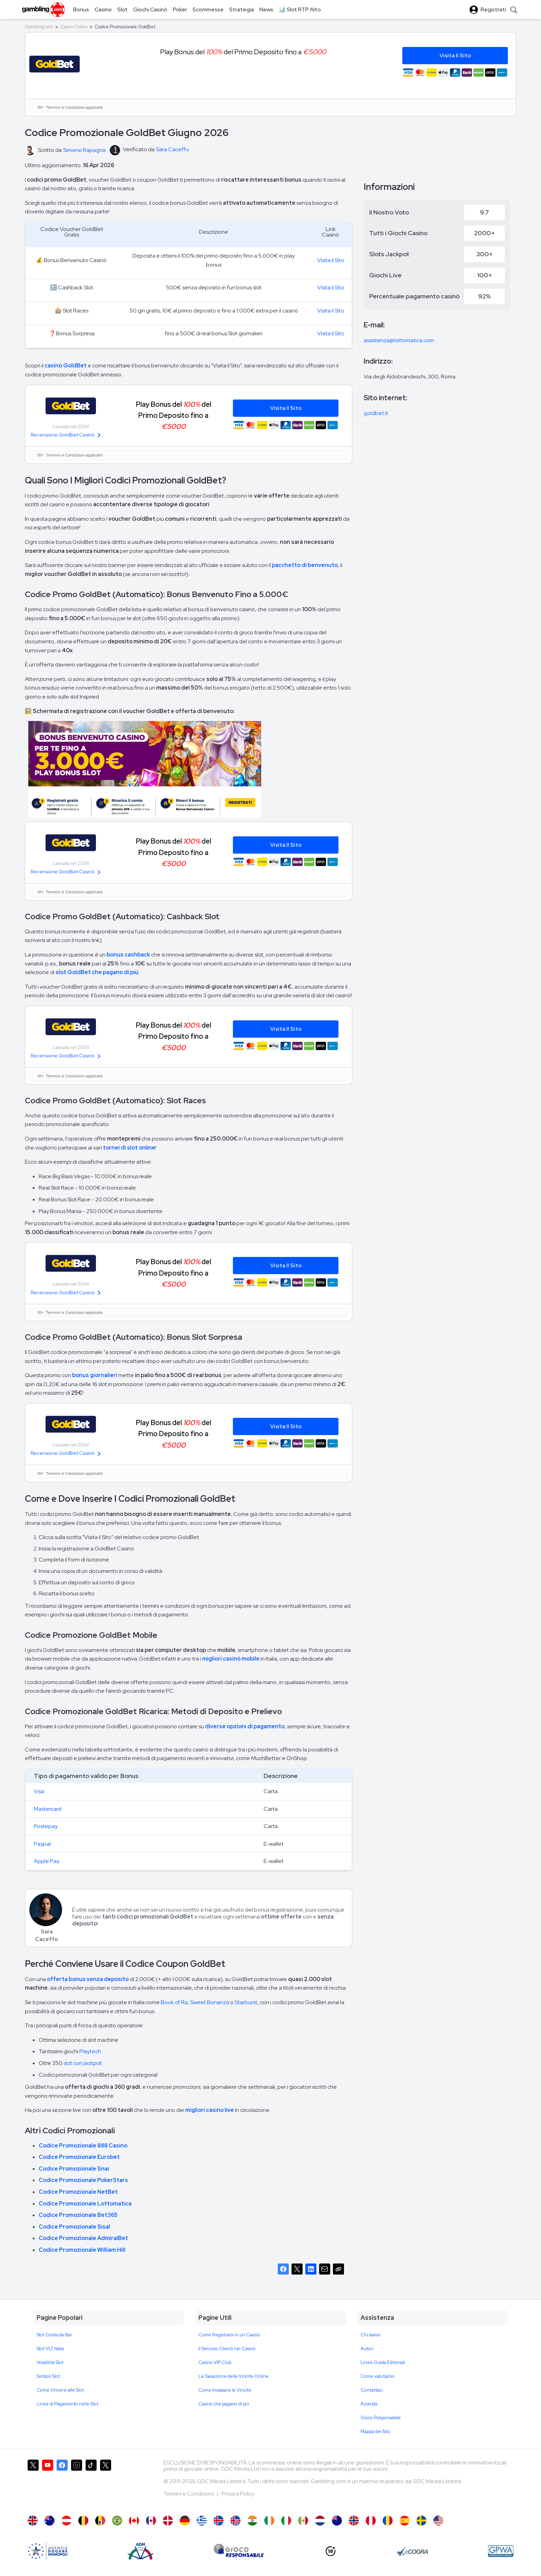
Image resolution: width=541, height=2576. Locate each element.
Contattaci (372, 2390)
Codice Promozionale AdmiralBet (83, 2238)
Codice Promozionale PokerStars (83, 2180)
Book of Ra (174, 2002)
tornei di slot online (129, 1147)
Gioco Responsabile (381, 2418)
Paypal (42, 1843)
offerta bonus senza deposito (88, 1979)
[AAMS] (48, 2551)
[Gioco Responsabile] (239, 2551)
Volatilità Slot (50, 2362)
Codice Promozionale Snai (74, 2168)
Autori (367, 2349)
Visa (39, 1791)
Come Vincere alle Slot (60, 2390)
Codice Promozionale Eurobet (79, 2157)
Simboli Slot (48, 2376)
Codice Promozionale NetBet (78, 2191)
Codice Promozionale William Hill (82, 2249)
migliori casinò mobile (230, 1658)
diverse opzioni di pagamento (245, 1726)
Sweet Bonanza (209, 2002)
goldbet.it (376, 413)
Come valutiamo (378, 2376)
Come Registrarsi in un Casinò (229, 2335)
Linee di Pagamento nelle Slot (67, 2404)
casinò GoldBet (66, 365)
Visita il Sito (330, 260)
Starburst (246, 2002)
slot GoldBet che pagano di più (97, 972)
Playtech (90, 2051)
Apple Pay (46, 1861)
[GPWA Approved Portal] (500, 2551)
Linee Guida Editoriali (383, 2362)
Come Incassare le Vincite (224, 2390)
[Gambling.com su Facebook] (62, 2484)
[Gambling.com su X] (33, 2484)
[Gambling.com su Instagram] (76, 2484)
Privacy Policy (238, 2493)
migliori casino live (209, 2110)
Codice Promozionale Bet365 (78, 2215)
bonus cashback (128, 954)
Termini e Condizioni (189, 2493)
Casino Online (74, 27)
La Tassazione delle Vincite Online (233, 2376)
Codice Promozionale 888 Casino (83, 2145)
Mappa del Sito (375, 2431)
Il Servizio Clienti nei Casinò (227, 2349)
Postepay (46, 1826)
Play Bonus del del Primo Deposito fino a (173, 415)
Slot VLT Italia (50, 2349)
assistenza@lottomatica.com (399, 340)
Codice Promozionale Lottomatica (85, 2203)
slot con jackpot (82, 2063)
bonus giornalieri (94, 1375)
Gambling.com (39, 27)
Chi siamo (371, 2335)
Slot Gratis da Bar (54, 2335)
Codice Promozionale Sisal (74, 2226)
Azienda (369, 2404)
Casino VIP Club (214, 2362)
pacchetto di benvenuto (305, 565)
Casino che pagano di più (223, 2404)
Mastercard (47, 1809)
